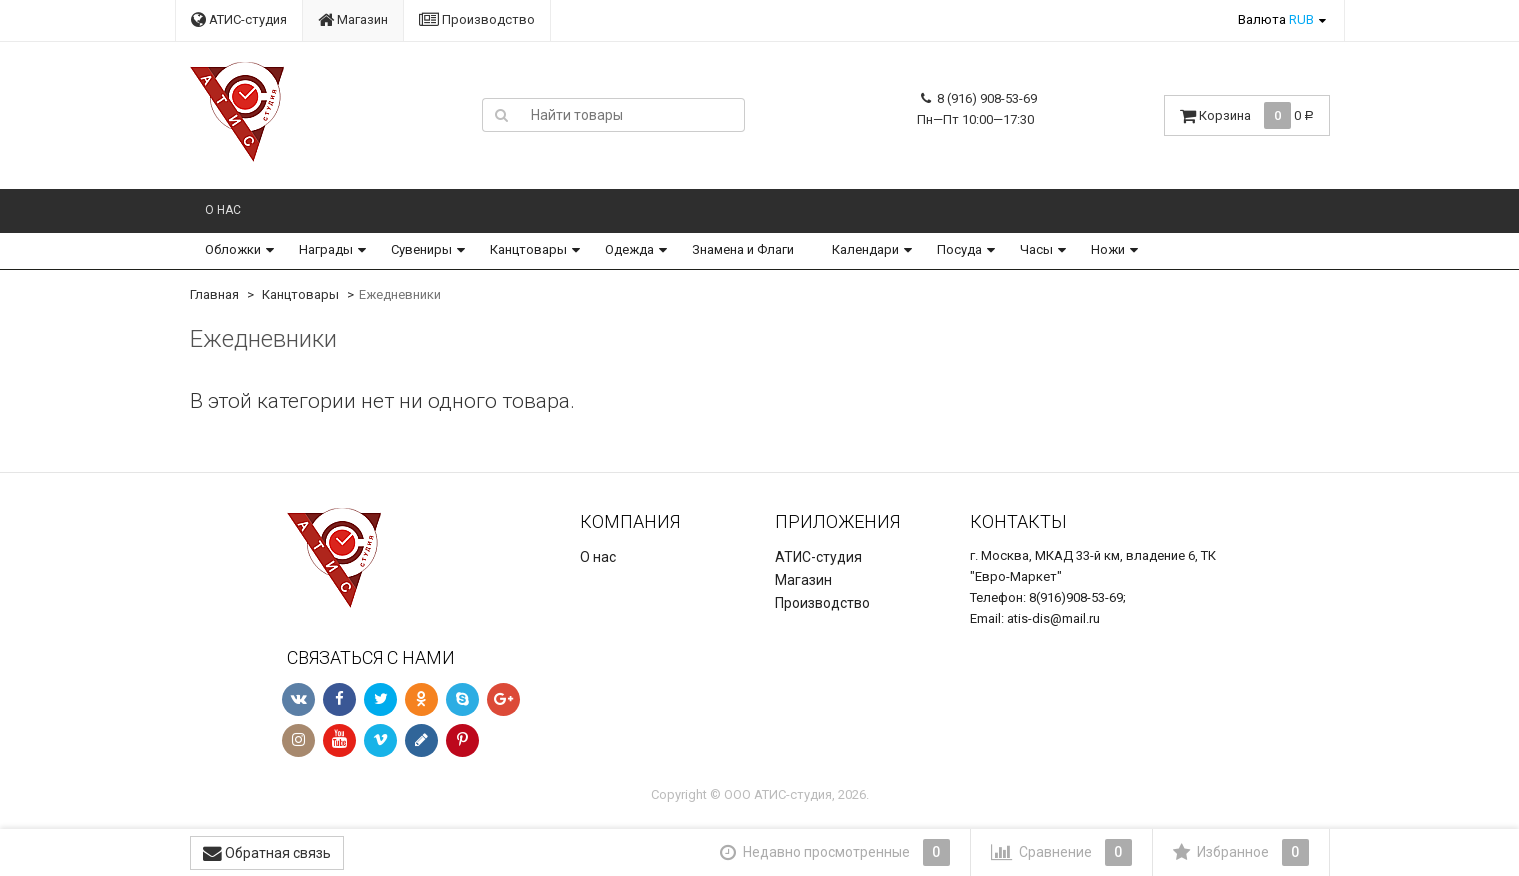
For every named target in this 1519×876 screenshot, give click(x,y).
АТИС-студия (239, 19)
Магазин (353, 19)
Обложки (233, 249)
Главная (214, 294)
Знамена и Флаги (743, 249)
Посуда (959, 249)
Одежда (629, 249)
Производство (477, 19)
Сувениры (421, 249)
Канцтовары (528, 249)
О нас (223, 210)
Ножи (1108, 249)
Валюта (1276, 19)
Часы (1036, 249)
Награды (326, 249)
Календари (865, 249)
